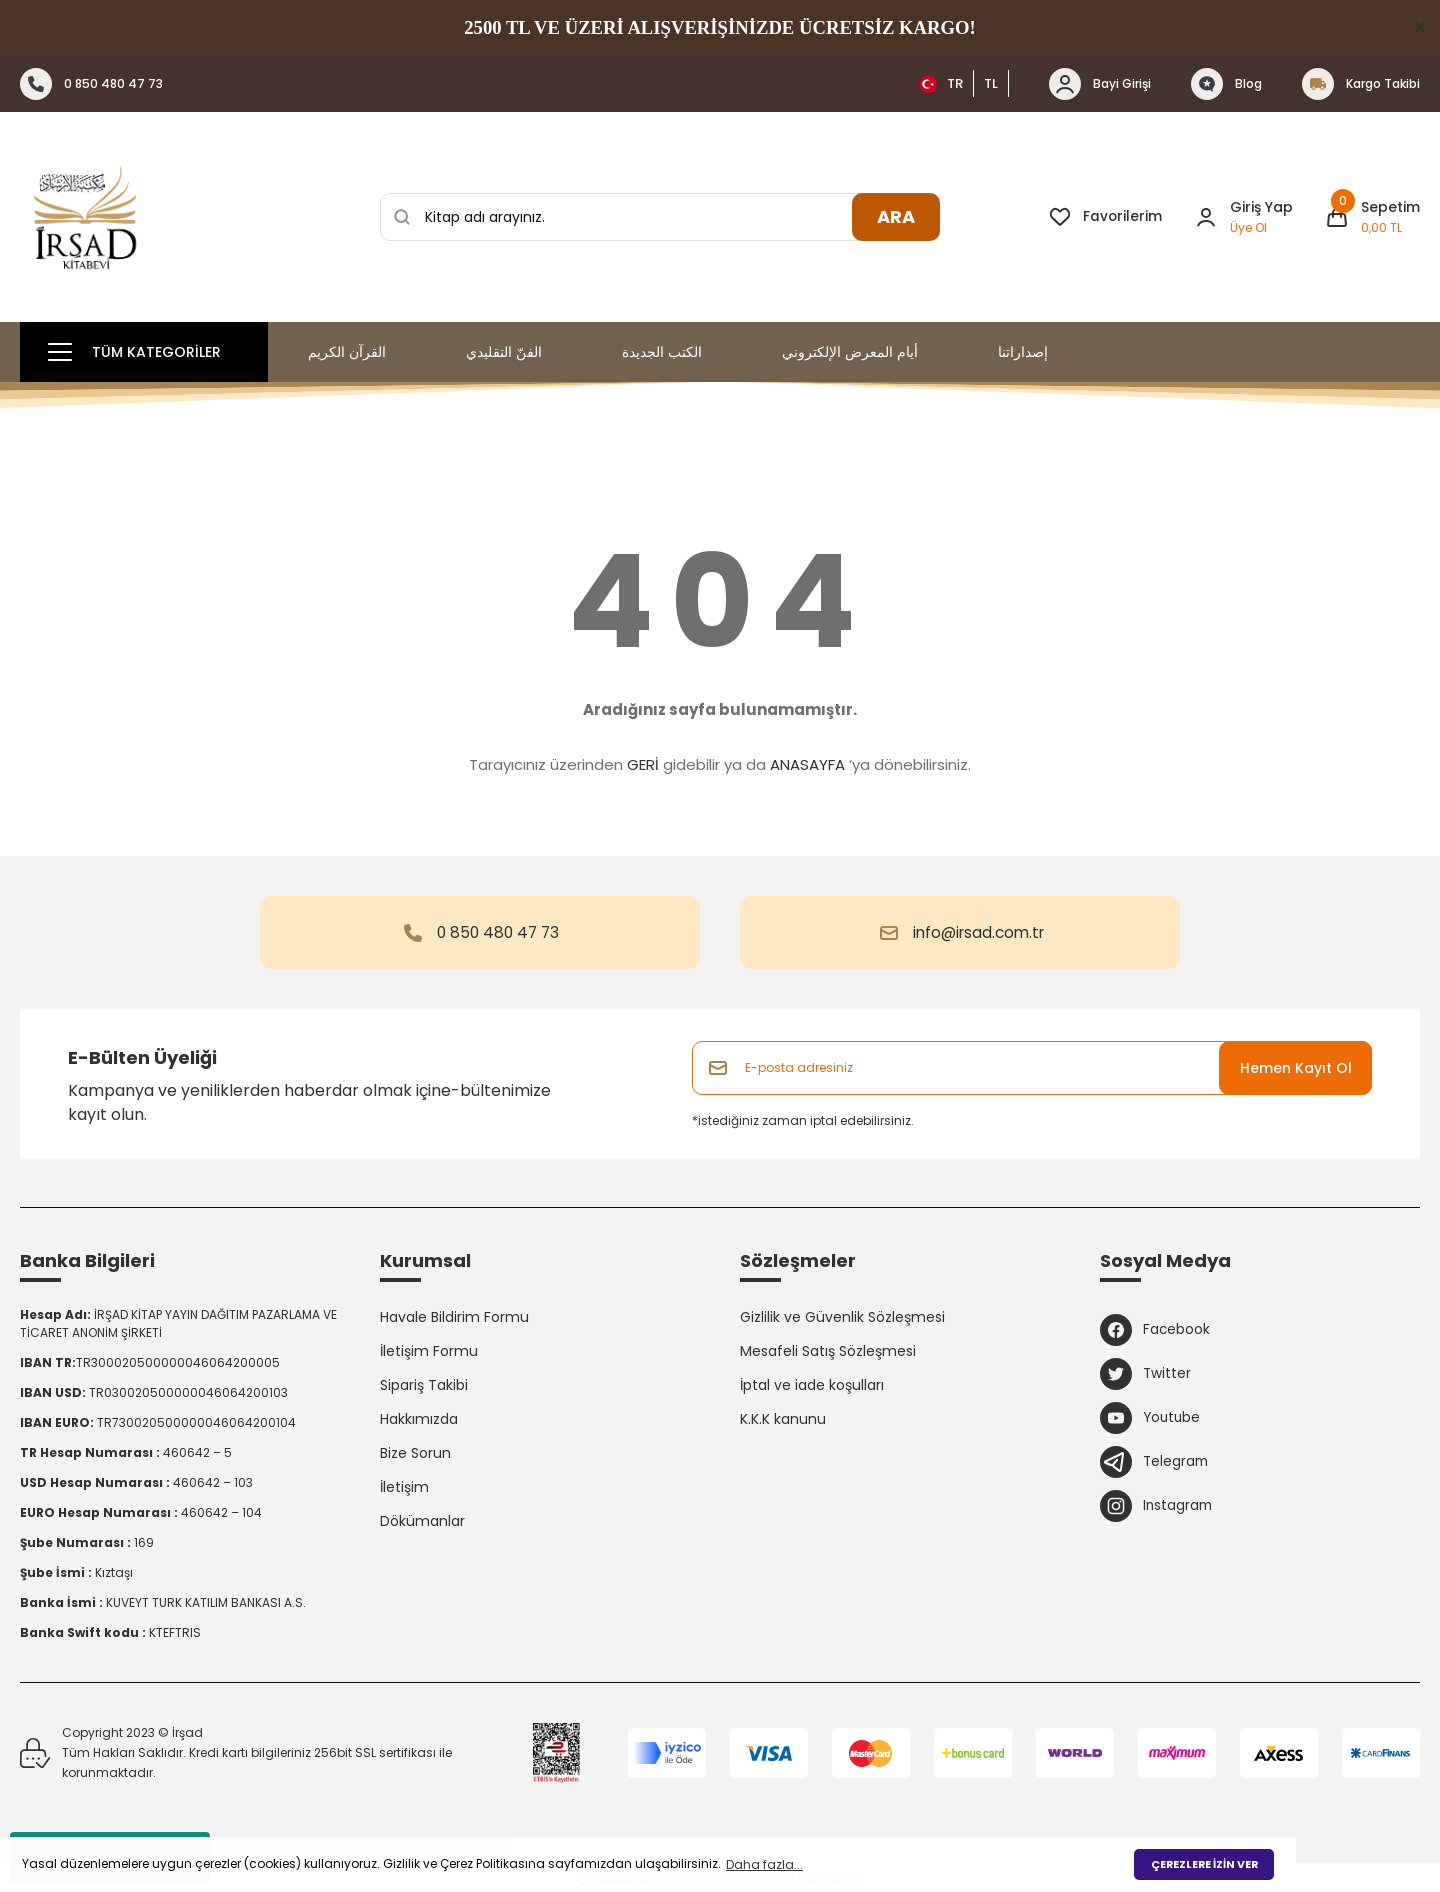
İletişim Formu (429, 1351)
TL (991, 83)
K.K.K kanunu (783, 1419)
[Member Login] (1206, 217)
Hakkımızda (419, 1419)
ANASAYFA (807, 764)
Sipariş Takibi (424, 1385)
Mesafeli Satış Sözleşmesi (828, 1351)
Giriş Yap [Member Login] (1261, 207)
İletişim (404, 1487)
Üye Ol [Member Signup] (1248, 227)
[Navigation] (144, 352)
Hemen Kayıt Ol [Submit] (1296, 1068)
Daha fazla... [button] (764, 1864)
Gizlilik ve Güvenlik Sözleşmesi (842, 1317)
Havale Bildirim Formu (454, 1317)
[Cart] (1372, 217)
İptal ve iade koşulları (812, 1385)
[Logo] (85, 217)
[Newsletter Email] (1032, 1068)
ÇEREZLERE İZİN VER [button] (1204, 1864)
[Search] (660, 217)
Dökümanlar (422, 1521)
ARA (896, 216)
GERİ (643, 764)
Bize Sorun (415, 1453)
